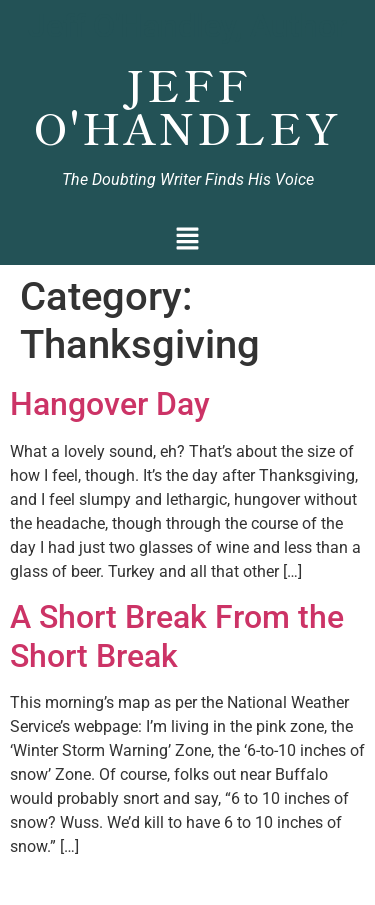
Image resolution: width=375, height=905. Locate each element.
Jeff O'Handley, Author (187, 26)
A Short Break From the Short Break (177, 636)
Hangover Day (110, 404)
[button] (187, 240)
